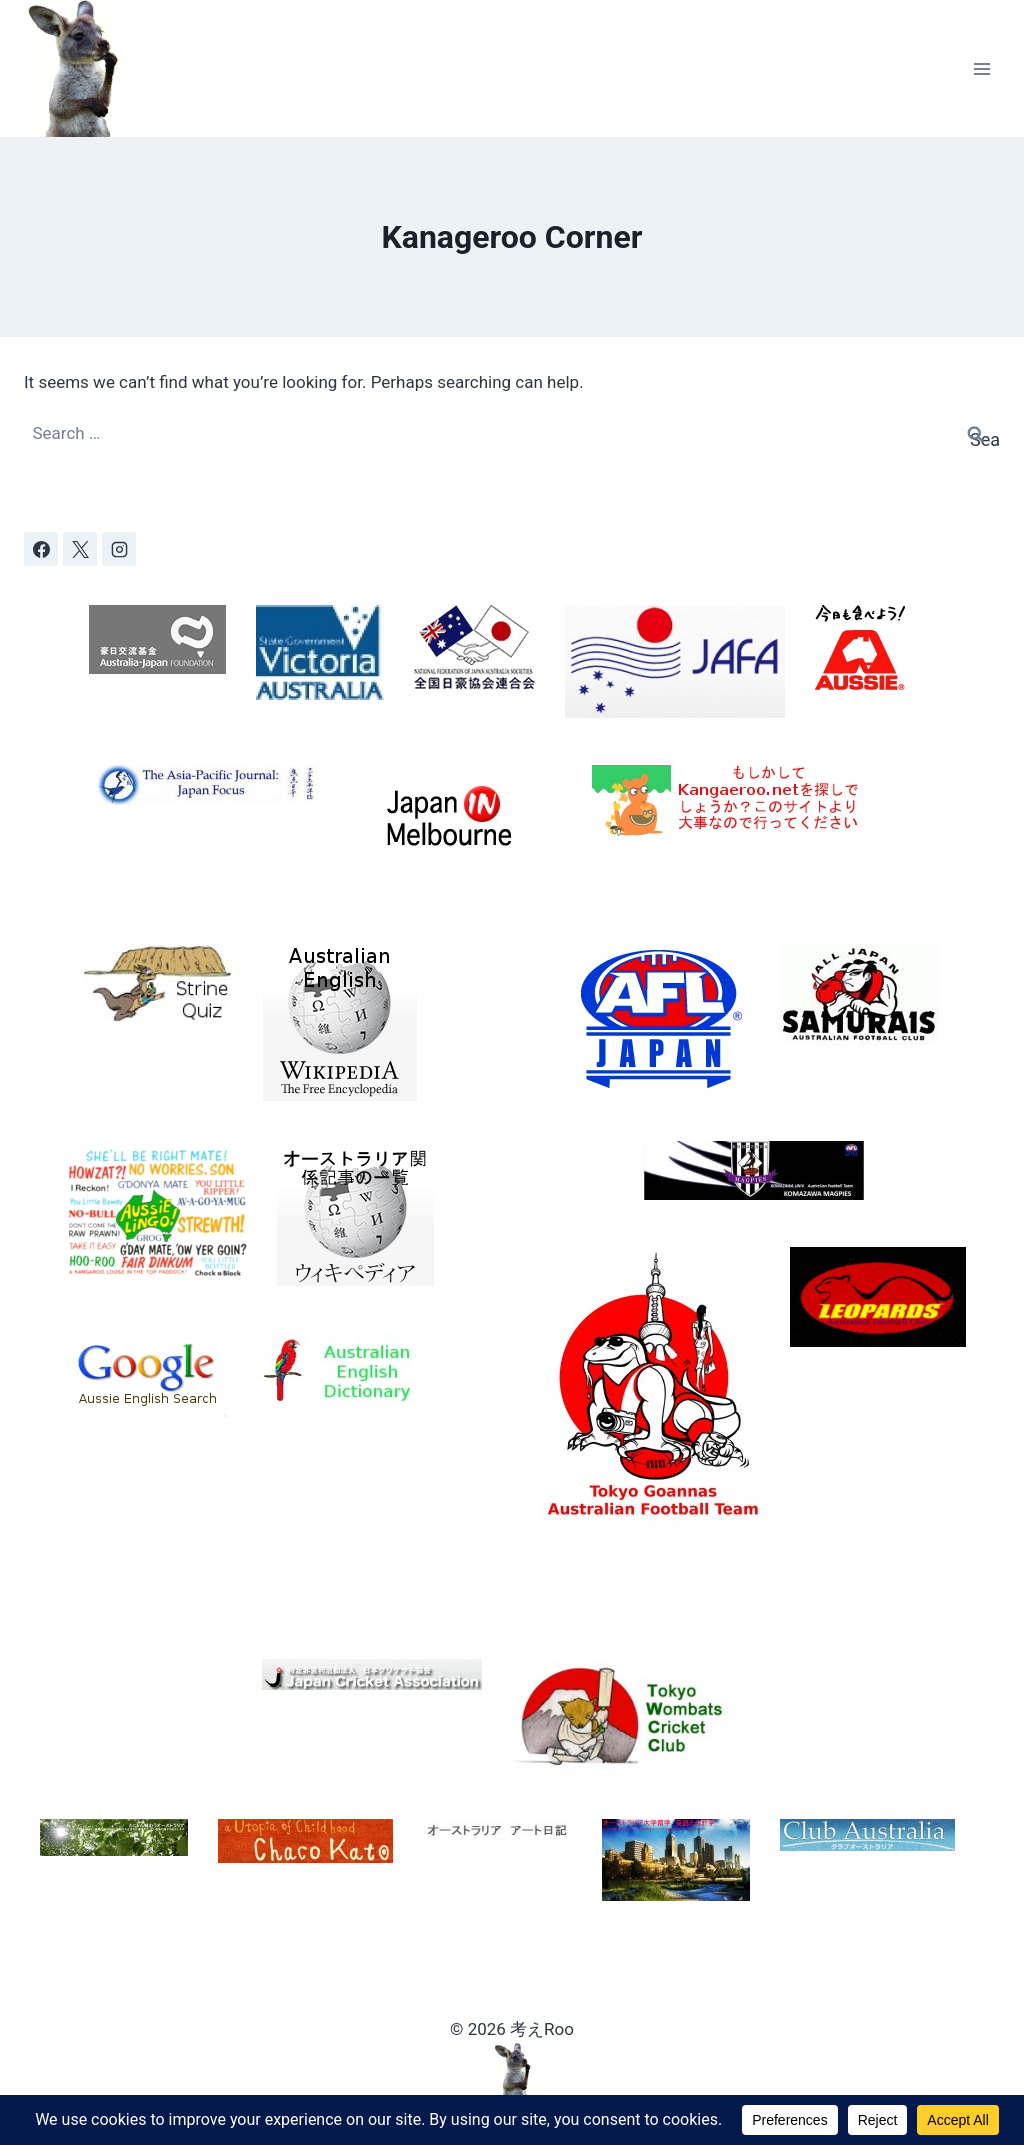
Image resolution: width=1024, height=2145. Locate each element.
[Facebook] (41, 549)
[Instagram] (119, 549)
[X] (80, 549)
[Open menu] (981, 68)
